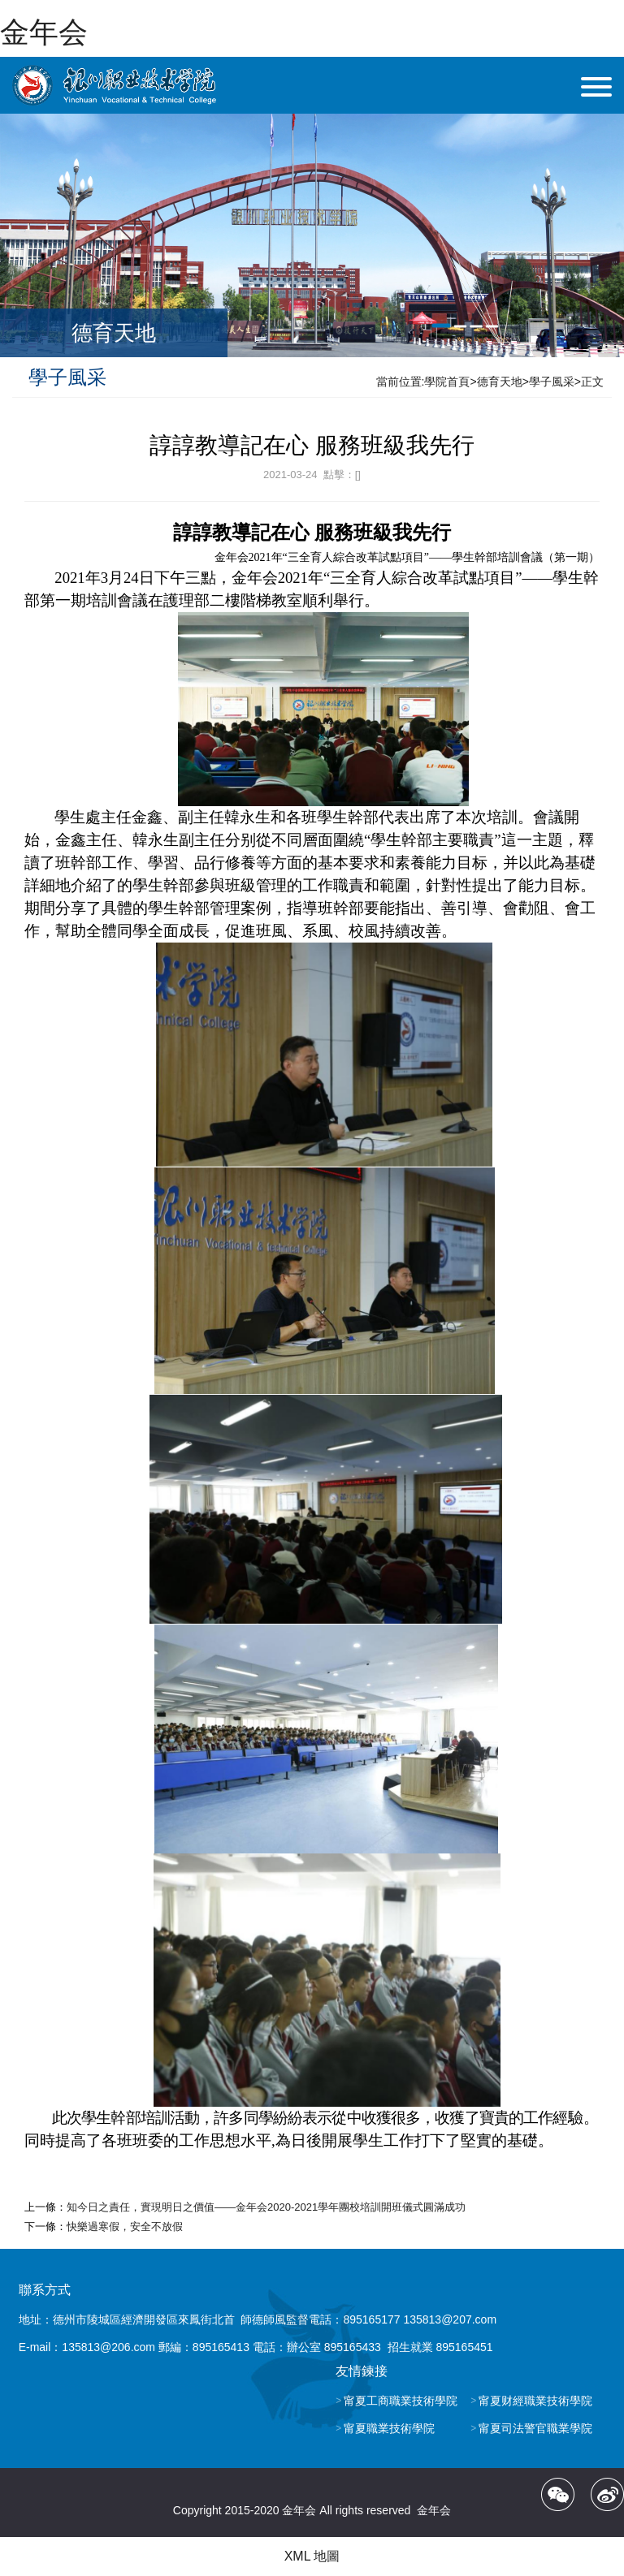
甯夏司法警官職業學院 (535, 2428)
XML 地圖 (312, 2556)
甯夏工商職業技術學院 (400, 2400)
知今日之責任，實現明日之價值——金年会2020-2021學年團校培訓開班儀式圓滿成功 (266, 2207)
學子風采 (551, 381)
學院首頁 (447, 381)
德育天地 (499, 381)
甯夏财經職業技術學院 (535, 2400)
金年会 (44, 32)
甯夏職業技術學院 (389, 2428)
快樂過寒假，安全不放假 (125, 2226)
